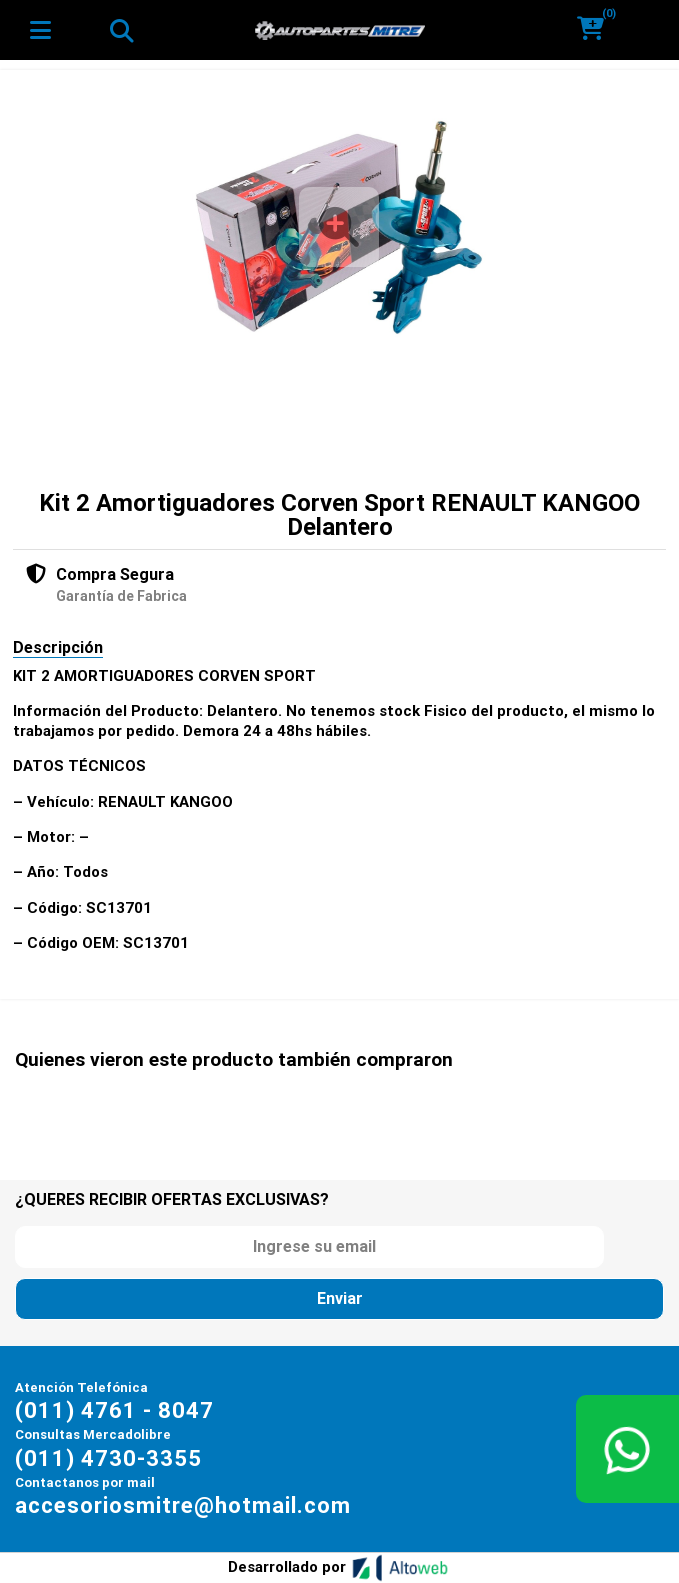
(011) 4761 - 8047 (114, 1410)
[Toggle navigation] (121, 30)
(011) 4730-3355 (108, 1458)
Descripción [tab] (58, 647)
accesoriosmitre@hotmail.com (183, 1505)
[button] (597, 29)
